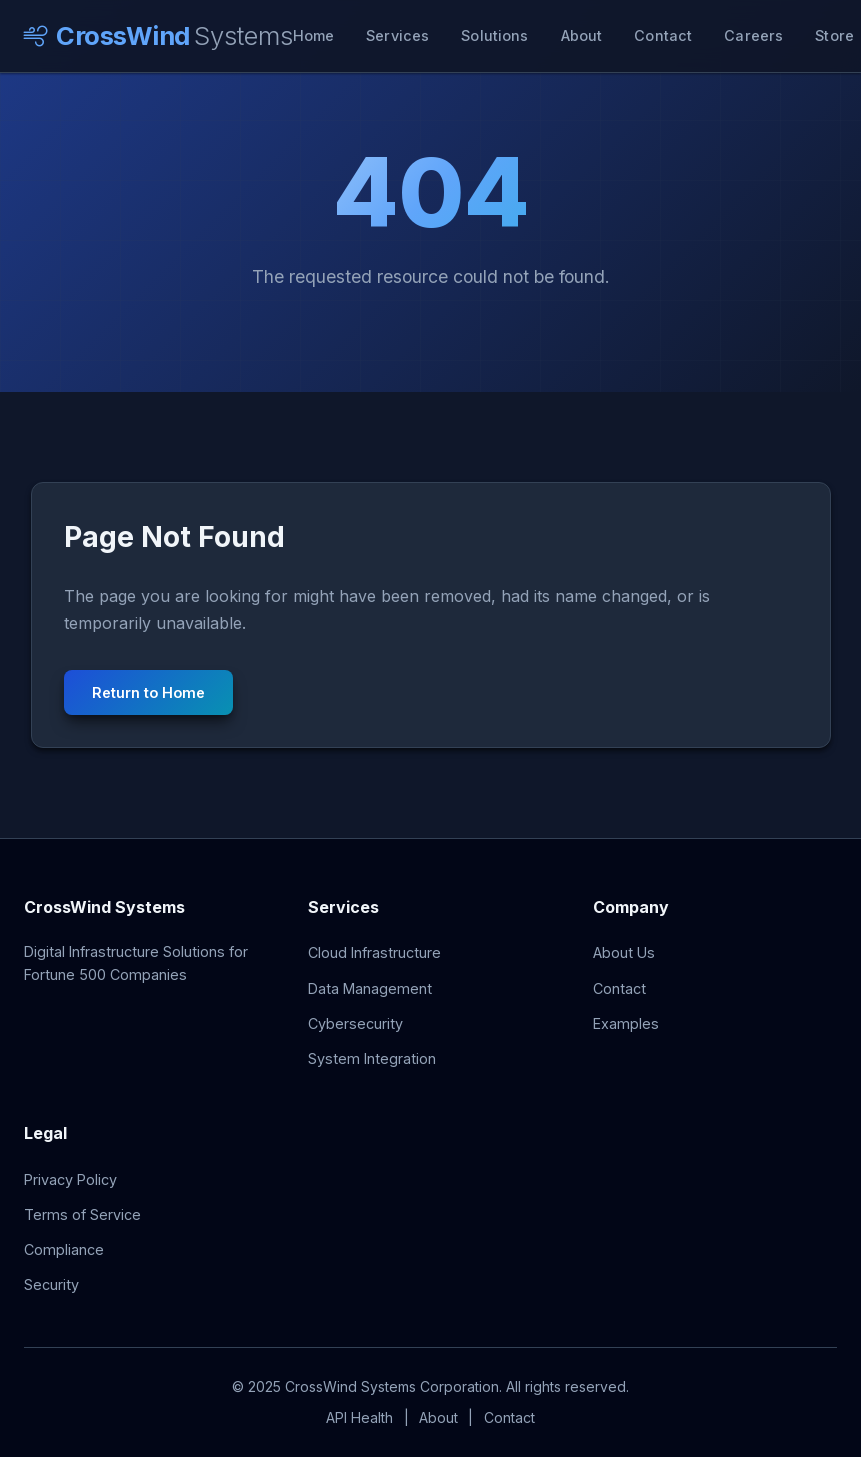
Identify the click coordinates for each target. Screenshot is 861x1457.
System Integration (372, 1058)
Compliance (64, 1249)
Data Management (370, 988)
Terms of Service (82, 1214)
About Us (624, 952)
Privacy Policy (70, 1179)
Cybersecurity (355, 1023)
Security (51, 1284)
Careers (753, 35)
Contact (663, 35)
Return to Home (148, 692)
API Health (359, 1417)
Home (314, 35)
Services (397, 35)
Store (834, 35)
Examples (626, 1023)
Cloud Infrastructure (374, 952)
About (582, 35)
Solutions (494, 35)
